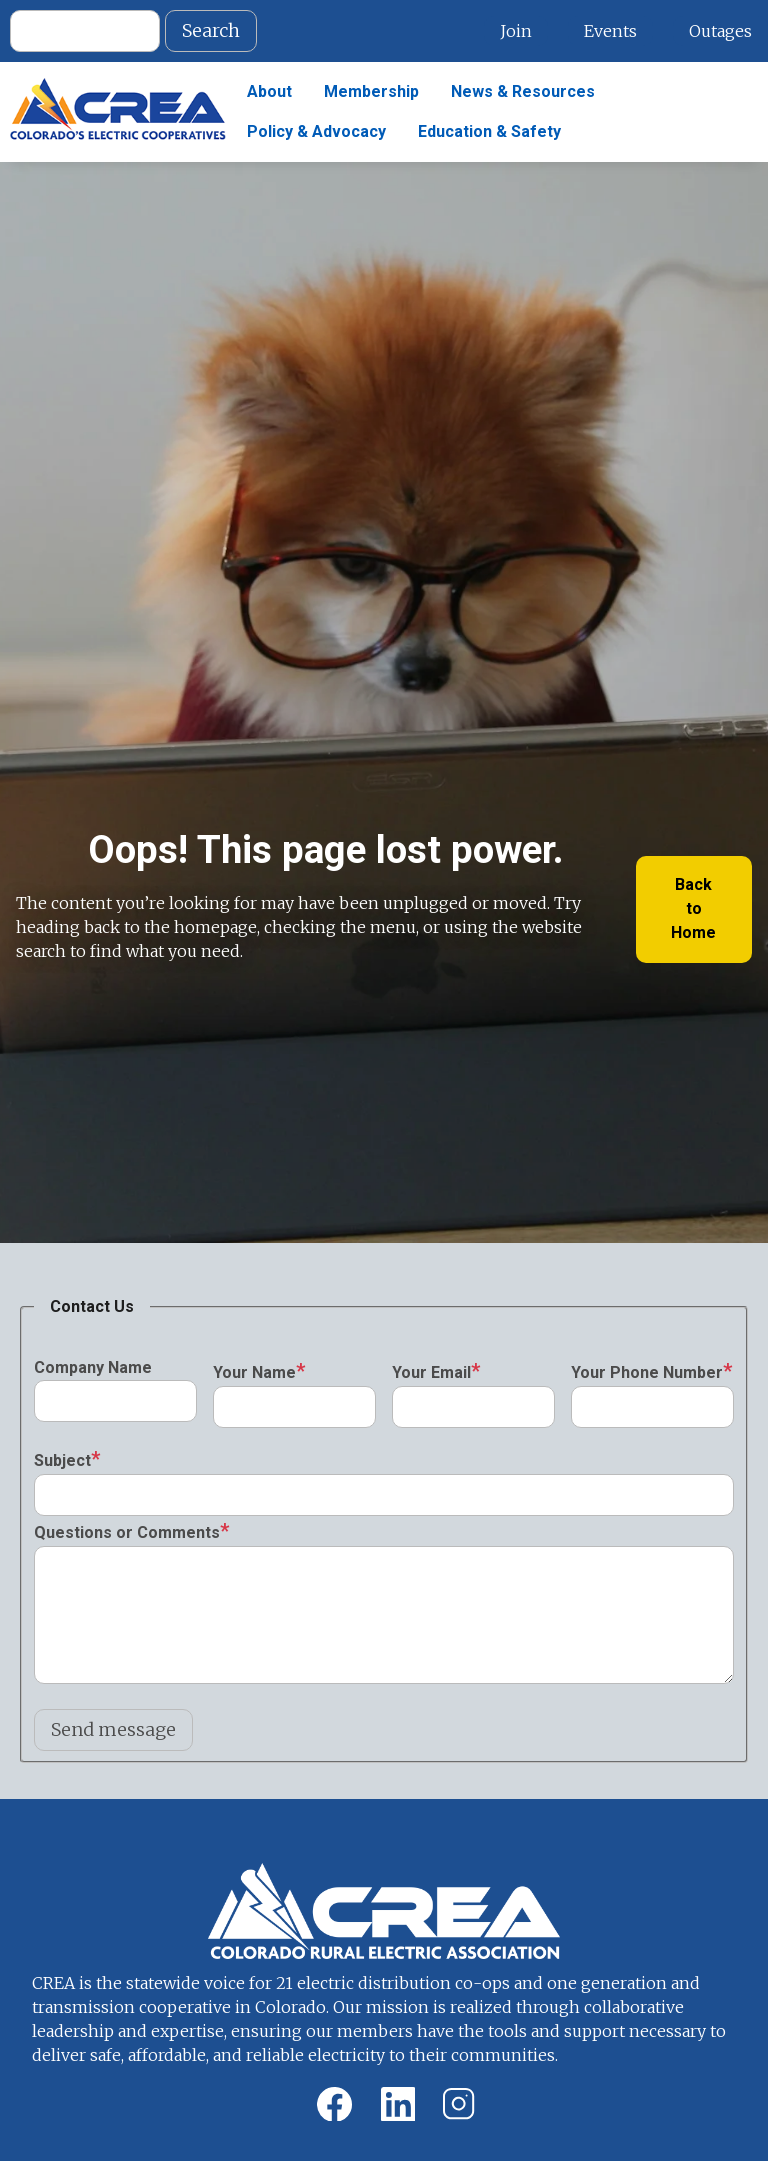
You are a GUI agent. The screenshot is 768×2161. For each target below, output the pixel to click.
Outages (720, 31)
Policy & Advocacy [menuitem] (316, 131)
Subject (62, 1460)
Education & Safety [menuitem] (489, 131)
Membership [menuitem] (371, 91)
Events (610, 31)
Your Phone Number (647, 1372)
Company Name (93, 1367)
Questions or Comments (127, 1532)
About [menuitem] (269, 91)
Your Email (431, 1372)
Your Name (254, 1372)
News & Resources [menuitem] (523, 91)
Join (516, 31)
